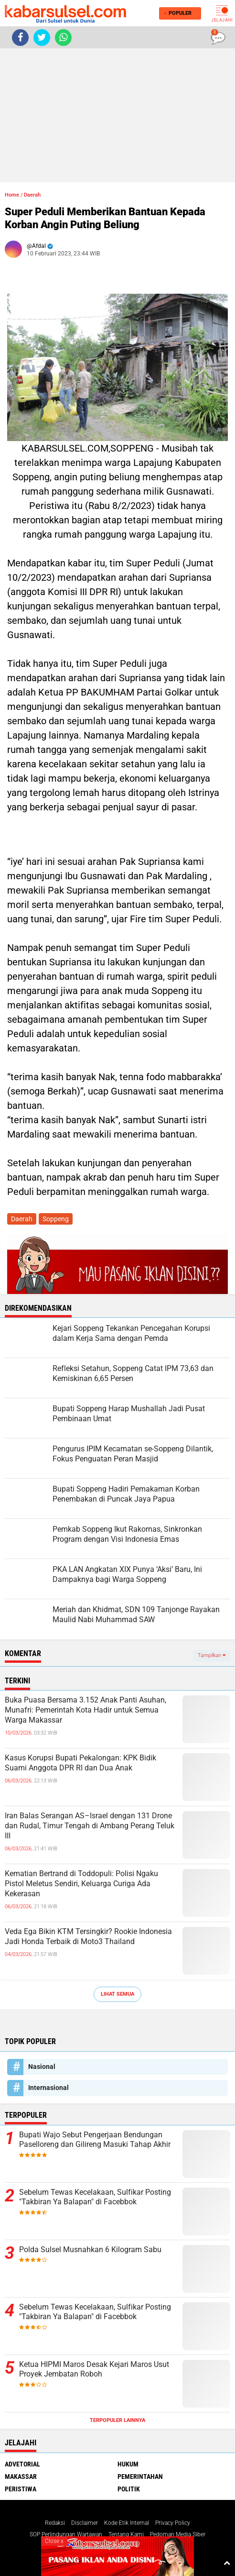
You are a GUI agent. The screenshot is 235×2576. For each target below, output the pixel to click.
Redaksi (55, 2523)
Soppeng (56, 1219)
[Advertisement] (117, 115)
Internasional (48, 2087)
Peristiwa (20, 2489)
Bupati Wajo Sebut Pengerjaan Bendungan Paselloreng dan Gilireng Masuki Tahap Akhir (95, 2139)
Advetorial (22, 2464)
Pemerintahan (140, 2476)
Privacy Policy (172, 2523)
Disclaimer (84, 2523)
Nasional (41, 2066)
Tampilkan (211, 1655)
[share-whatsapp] (63, 37)
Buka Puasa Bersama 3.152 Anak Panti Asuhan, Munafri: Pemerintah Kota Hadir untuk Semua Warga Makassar (85, 1710)
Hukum (128, 2464)
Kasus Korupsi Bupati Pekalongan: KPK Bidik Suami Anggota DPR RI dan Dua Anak (80, 1762)
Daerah (32, 195)
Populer (178, 13)
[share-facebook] (20, 37)
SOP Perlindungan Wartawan (66, 2534)
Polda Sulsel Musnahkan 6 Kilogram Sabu (90, 2249)
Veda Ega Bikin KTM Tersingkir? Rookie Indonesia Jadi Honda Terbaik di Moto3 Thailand (88, 1936)
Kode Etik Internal (126, 2523)
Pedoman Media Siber (177, 2534)
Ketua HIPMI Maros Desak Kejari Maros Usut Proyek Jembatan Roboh (94, 2369)
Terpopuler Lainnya (117, 2420)
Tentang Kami (126, 2534)
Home (12, 195)
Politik (129, 2489)
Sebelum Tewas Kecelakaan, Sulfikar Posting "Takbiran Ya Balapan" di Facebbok (95, 2197)
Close (54, 2541)
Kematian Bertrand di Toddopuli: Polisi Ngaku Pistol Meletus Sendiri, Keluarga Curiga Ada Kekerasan (81, 1883)
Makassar (21, 2476)
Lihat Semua (117, 1994)
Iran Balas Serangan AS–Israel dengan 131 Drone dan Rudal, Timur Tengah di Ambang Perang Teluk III (89, 1825)
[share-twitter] (41, 37)
